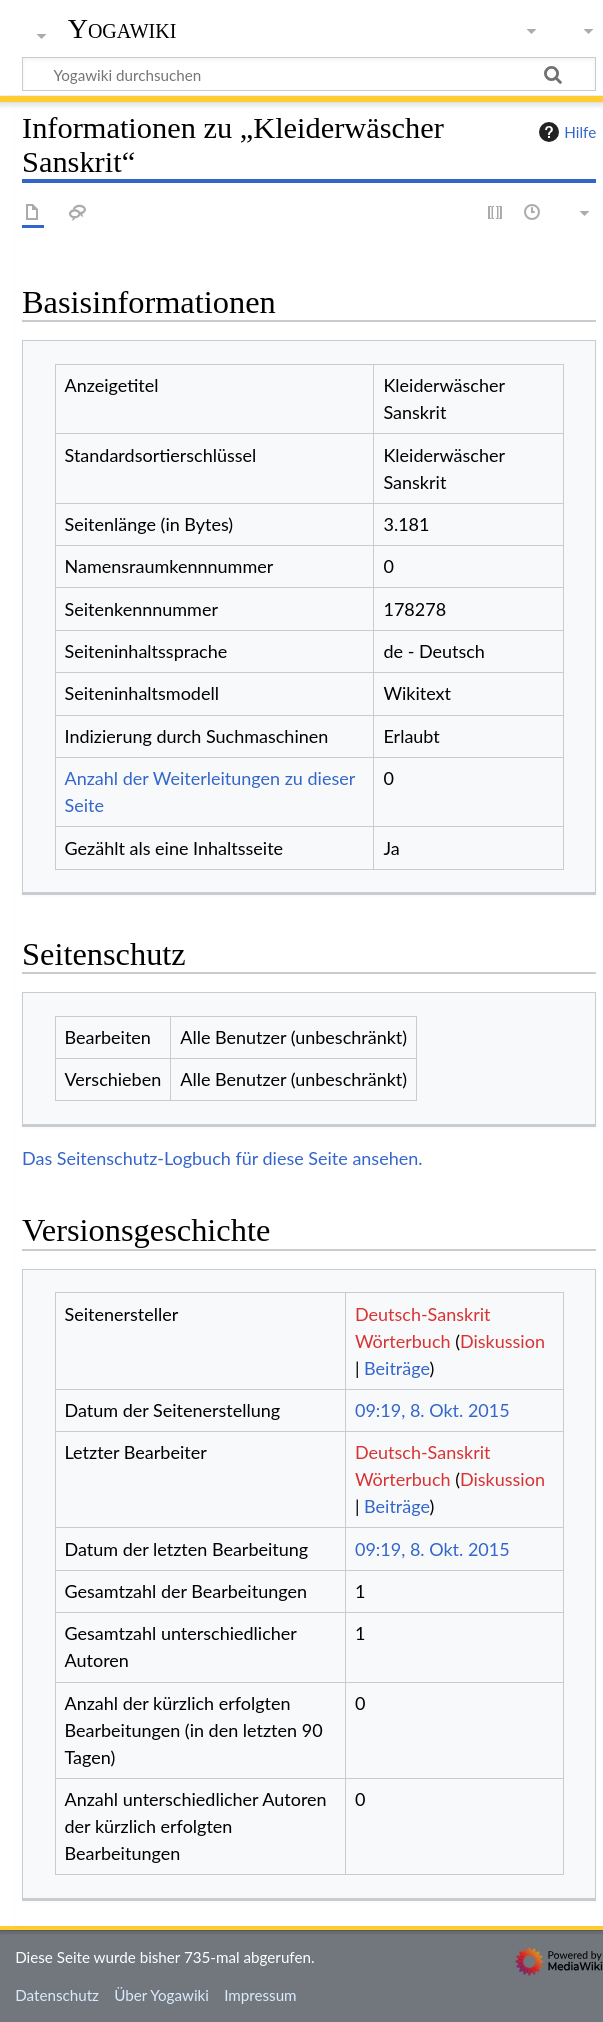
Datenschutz (57, 1995)
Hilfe (565, 132)
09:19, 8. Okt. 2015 (432, 1410)
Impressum (260, 1995)
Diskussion (502, 1341)
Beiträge (396, 1368)
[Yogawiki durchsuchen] (309, 74)
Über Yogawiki (161, 1995)
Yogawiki (122, 29)
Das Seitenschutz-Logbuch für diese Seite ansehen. (222, 1158)
